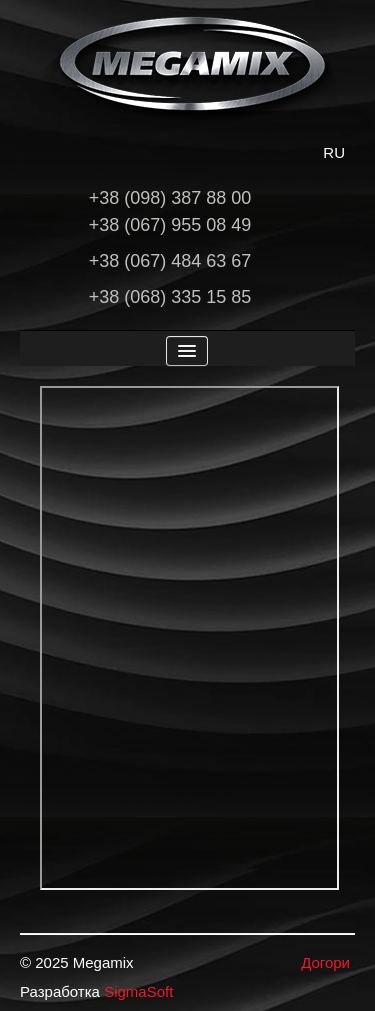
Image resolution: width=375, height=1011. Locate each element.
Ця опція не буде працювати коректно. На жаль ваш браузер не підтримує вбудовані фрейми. (189, 638)
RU (334, 152)
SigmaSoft (138, 991)
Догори (325, 962)
